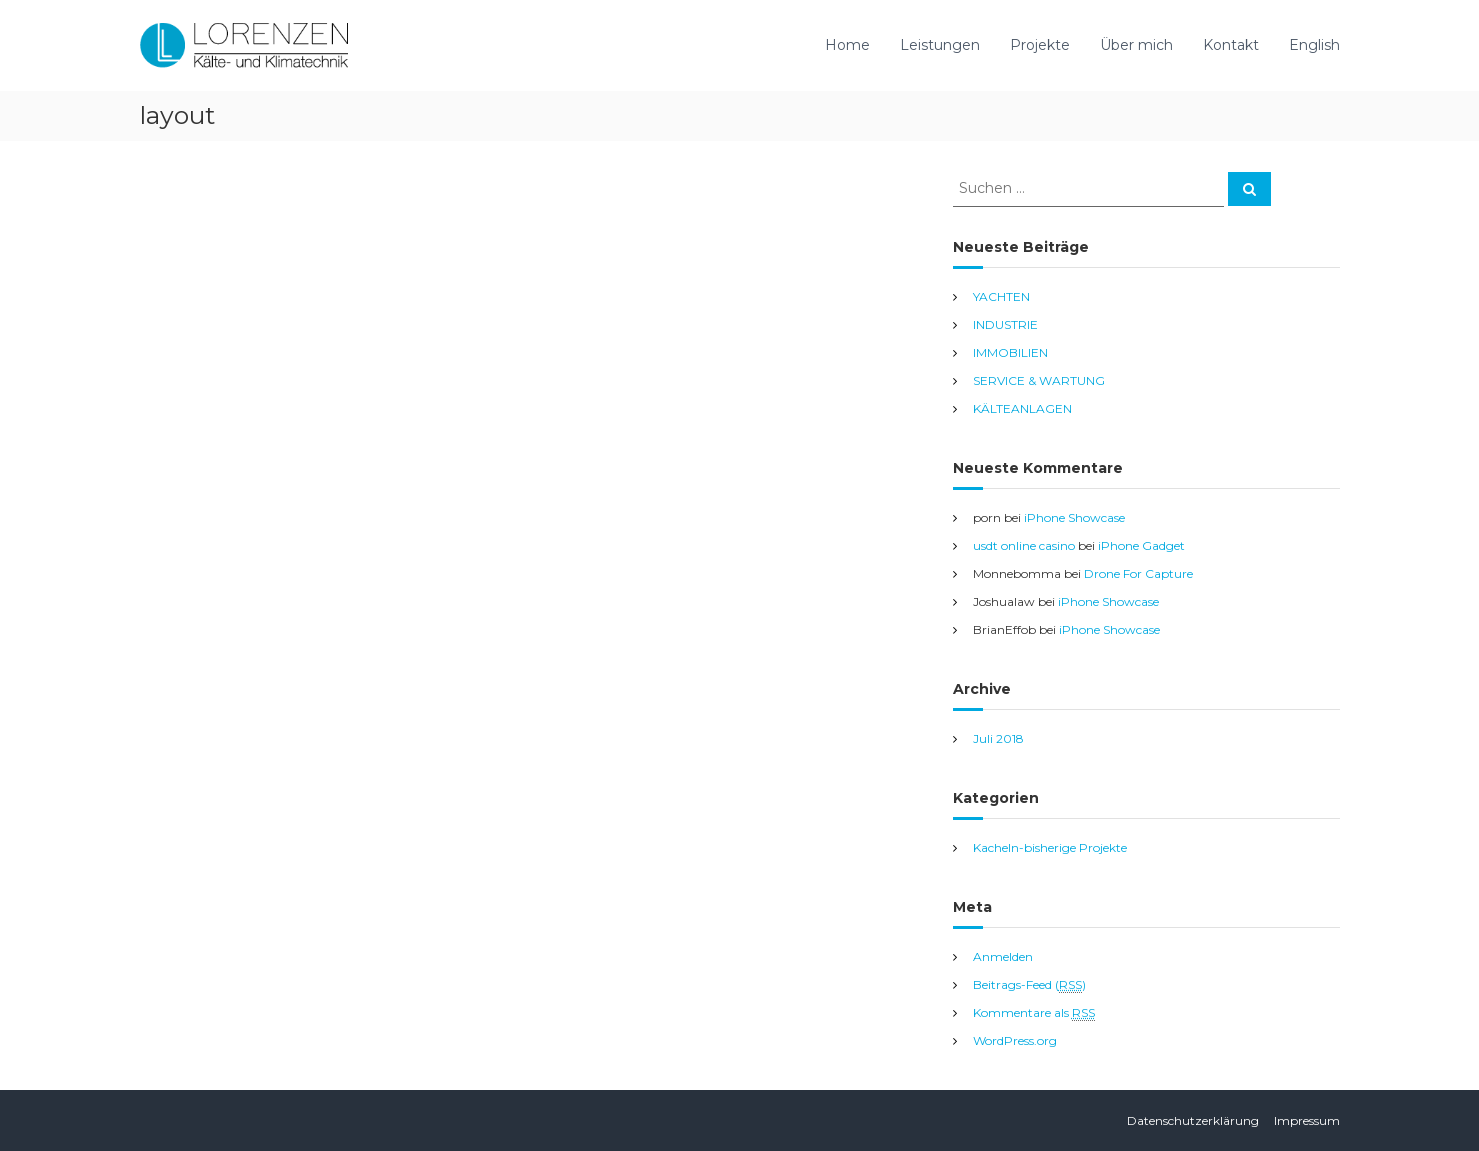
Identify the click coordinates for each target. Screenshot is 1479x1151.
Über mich (1136, 45)
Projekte (1040, 45)
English (1314, 45)
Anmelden (1003, 956)
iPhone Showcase (1074, 517)
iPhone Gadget (1141, 545)
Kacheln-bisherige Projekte (1050, 847)
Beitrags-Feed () (1029, 985)
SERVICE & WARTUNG (1039, 380)
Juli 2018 (998, 738)
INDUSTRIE (1005, 324)
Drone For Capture (1138, 573)
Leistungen (940, 45)
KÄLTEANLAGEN (1022, 408)
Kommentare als (1034, 1013)
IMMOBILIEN (1010, 352)
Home (847, 45)
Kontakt (1231, 45)
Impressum (1307, 1120)
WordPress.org (1015, 1040)
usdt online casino (1024, 545)
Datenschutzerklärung (1193, 1120)
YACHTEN (1001, 296)
